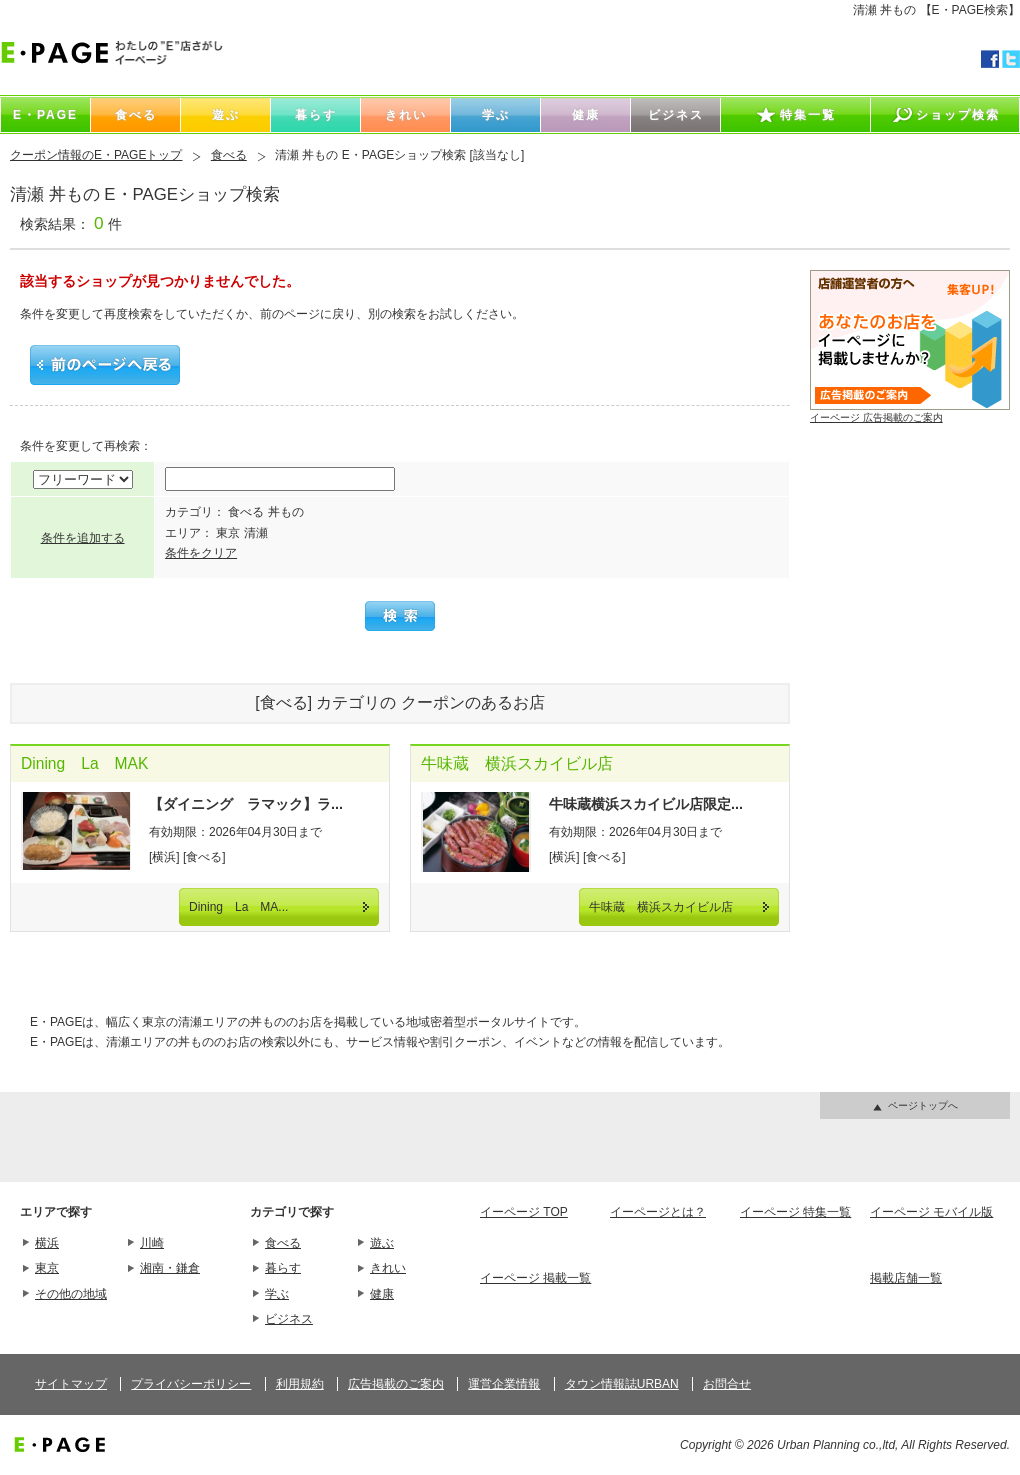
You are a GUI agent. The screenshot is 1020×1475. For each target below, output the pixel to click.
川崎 (152, 1243)
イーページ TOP (524, 1212)
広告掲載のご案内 (396, 1384)
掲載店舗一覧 (906, 1278)
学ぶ (277, 1294)
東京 (47, 1268)
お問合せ (727, 1384)
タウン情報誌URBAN (622, 1384)
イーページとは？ (658, 1212)
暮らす (283, 1268)
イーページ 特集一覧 (795, 1212)
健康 (382, 1294)
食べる (229, 155)
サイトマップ (71, 1384)
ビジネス (289, 1319)
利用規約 (300, 1384)
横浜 (47, 1243)
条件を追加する (83, 538)
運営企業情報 (504, 1384)
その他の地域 (71, 1294)
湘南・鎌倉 (170, 1268)
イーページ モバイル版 (931, 1212)
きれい (388, 1268)
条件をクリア (201, 553)
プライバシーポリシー (191, 1384)
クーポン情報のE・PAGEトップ (96, 155)
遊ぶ (382, 1243)
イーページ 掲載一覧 (535, 1278)
